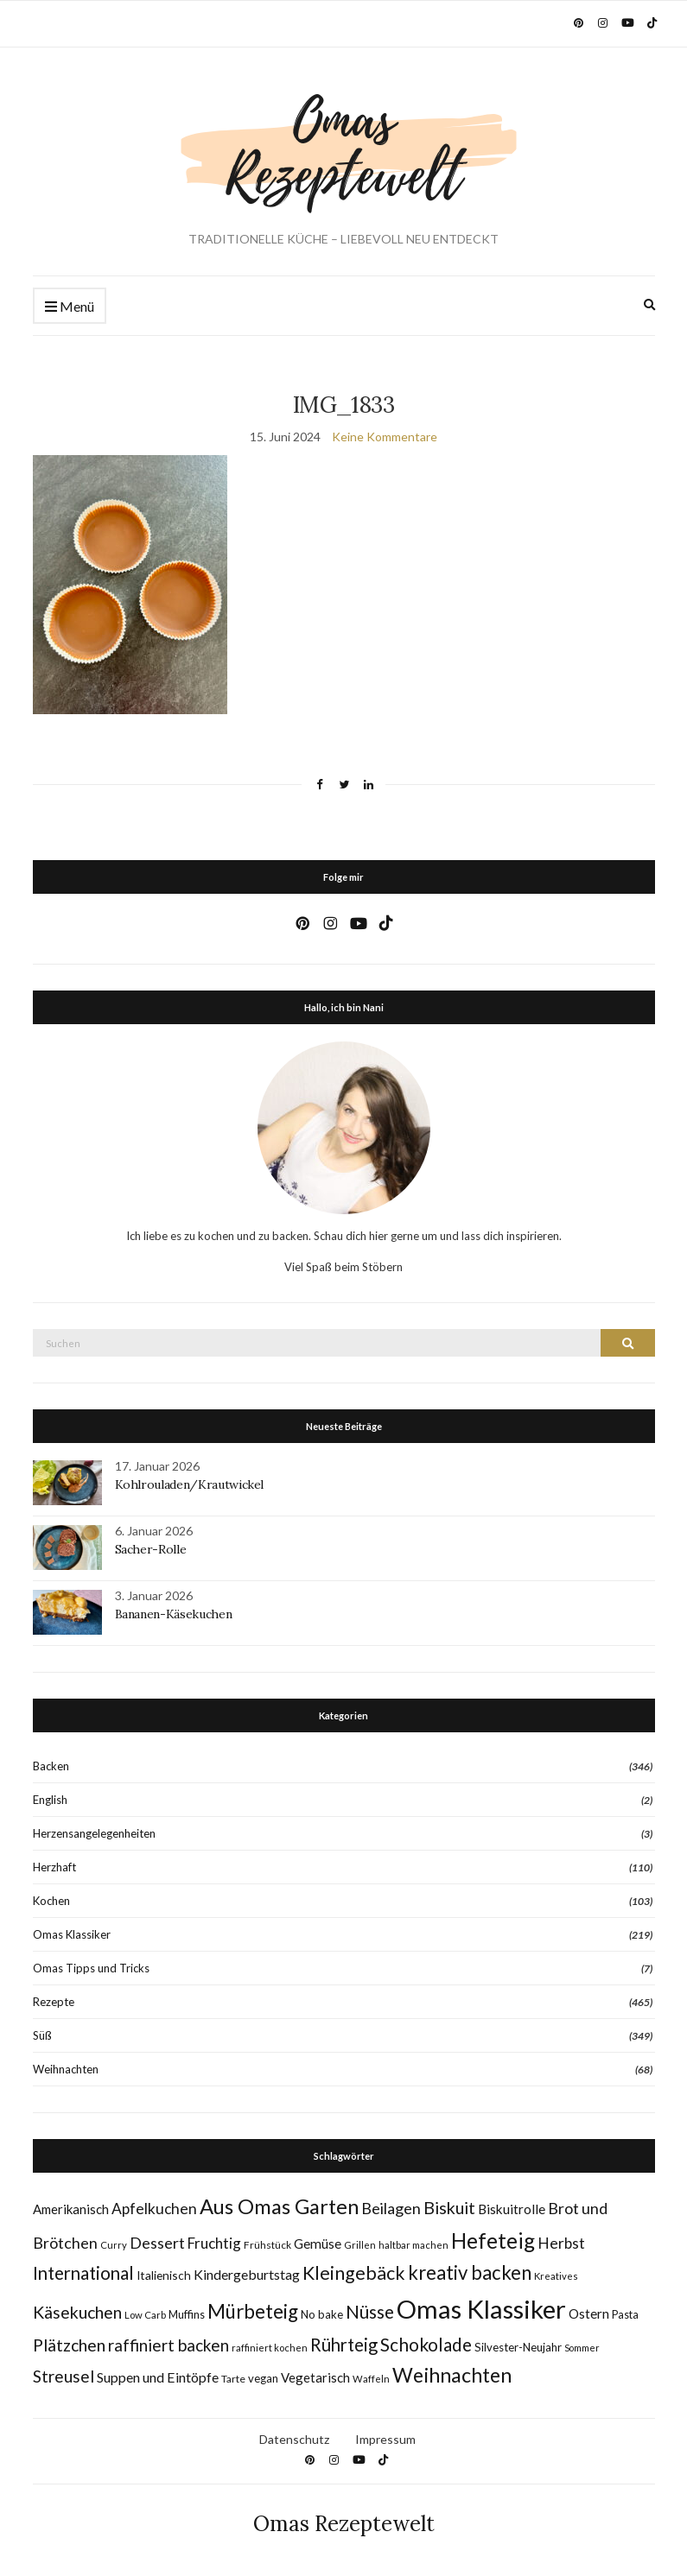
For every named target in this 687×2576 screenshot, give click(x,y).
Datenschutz (294, 2439)
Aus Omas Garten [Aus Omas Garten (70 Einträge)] (279, 2205)
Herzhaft (54, 1867)
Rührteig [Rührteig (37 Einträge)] (344, 2344)
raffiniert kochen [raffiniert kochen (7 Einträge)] (270, 2347)
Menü (69, 307)
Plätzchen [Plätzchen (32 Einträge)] (69, 2345)
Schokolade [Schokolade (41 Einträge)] (426, 2344)
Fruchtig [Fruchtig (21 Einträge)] (214, 2243)
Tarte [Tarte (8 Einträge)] (233, 2378)
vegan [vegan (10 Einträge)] (263, 2378)
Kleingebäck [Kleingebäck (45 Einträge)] (353, 2273)
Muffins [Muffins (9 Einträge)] (187, 2314)
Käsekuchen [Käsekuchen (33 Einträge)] (77, 2312)
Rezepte (53, 2002)
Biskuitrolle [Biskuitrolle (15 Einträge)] (511, 2209)
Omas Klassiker (72, 1934)
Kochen (51, 1901)
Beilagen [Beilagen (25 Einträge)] (391, 2208)
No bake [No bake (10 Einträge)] (322, 2314)
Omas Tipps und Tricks (91, 1968)
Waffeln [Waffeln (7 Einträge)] (371, 2378)
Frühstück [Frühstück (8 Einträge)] (267, 2244)
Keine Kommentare (384, 436)
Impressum (385, 2439)
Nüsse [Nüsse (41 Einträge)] (370, 2311)
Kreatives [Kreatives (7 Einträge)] (556, 2276)
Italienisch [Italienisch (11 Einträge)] (164, 2275)
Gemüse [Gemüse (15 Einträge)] (317, 2243)
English (50, 1800)
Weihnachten (66, 2069)
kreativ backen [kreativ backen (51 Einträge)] (469, 2272)
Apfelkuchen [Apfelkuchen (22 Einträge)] (154, 2208)
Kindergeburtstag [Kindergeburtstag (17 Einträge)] (247, 2274)
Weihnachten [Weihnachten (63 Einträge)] (452, 2375)
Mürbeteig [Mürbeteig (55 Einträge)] (252, 2311)
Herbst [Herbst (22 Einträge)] (561, 2243)
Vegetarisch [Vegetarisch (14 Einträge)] (315, 2377)
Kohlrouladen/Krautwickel (189, 1484)
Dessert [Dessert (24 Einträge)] (157, 2242)
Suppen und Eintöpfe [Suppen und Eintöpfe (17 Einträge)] (158, 2377)
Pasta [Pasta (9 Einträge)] (625, 2314)
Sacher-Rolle (151, 1549)
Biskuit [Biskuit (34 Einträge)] (449, 2208)
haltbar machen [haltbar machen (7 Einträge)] (413, 2244)
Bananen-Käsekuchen (173, 1614)
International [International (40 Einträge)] (83, 2273)
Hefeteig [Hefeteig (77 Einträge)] (493, 2240)
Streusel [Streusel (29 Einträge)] (63, 2376)
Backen (51, 1766)
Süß (42, 2035)
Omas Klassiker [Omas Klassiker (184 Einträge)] (481, 2309)
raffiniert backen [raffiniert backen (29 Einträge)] (168, 2345)
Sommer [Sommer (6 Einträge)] (582, 2347)
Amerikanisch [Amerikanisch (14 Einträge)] (71, 2209)
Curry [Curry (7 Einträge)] (113, 2244)
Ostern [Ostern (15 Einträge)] (589, 2313)
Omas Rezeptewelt (344, 2523)
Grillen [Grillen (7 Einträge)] (360, 2244)
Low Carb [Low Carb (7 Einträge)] (145, 2314)
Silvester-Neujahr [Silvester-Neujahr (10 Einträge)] (518, 2347)
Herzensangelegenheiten (94, 1833)
